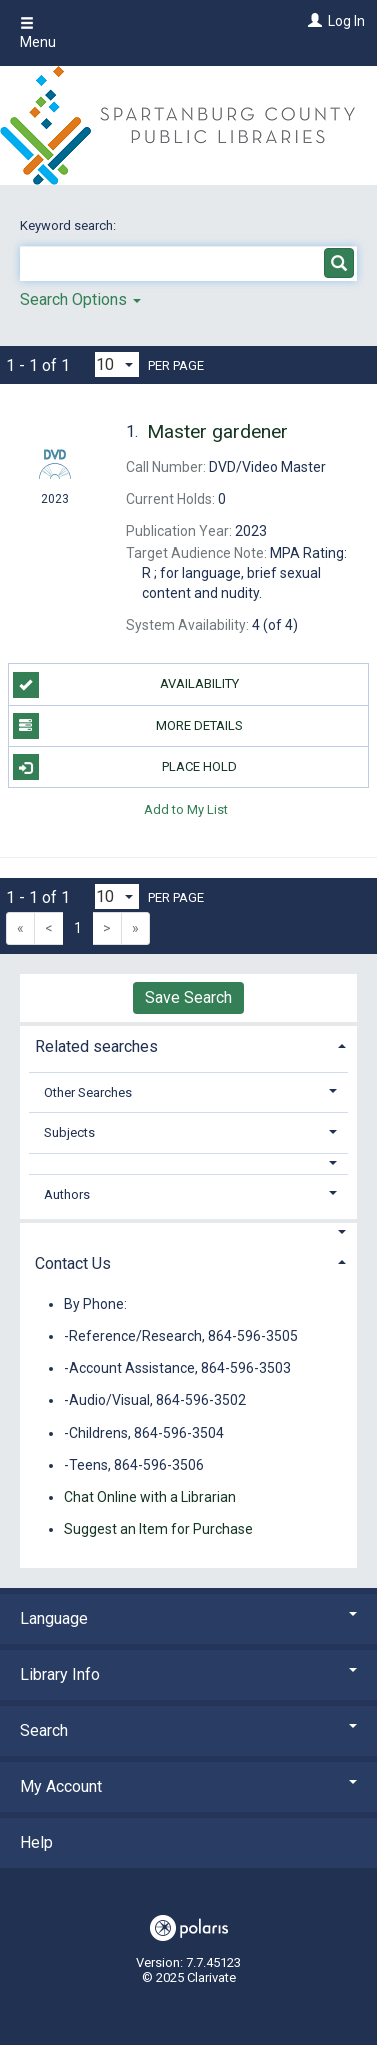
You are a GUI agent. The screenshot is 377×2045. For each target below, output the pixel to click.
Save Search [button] (188, 997)
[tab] (188, 1044)
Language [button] (188, 1618)
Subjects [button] (69, 1132)
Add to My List (186, 808)
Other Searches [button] (88, 1092)
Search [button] (188, 1730)
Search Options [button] (80, 299)
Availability (126, 685)
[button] (189, 1163)
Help (36, 1842)
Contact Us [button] (73, 1263)
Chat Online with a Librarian (150, 1497)
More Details (128, 726)
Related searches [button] (96, 1046)
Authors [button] (67, 1194)
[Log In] (312, 21)
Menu (38, 33)
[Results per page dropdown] (117, 364)
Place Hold (125, 767)
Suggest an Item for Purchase (158, 1529)
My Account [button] (188, 1786)
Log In (346, 21)
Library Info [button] (188, 1674)
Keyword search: (69, 225)
